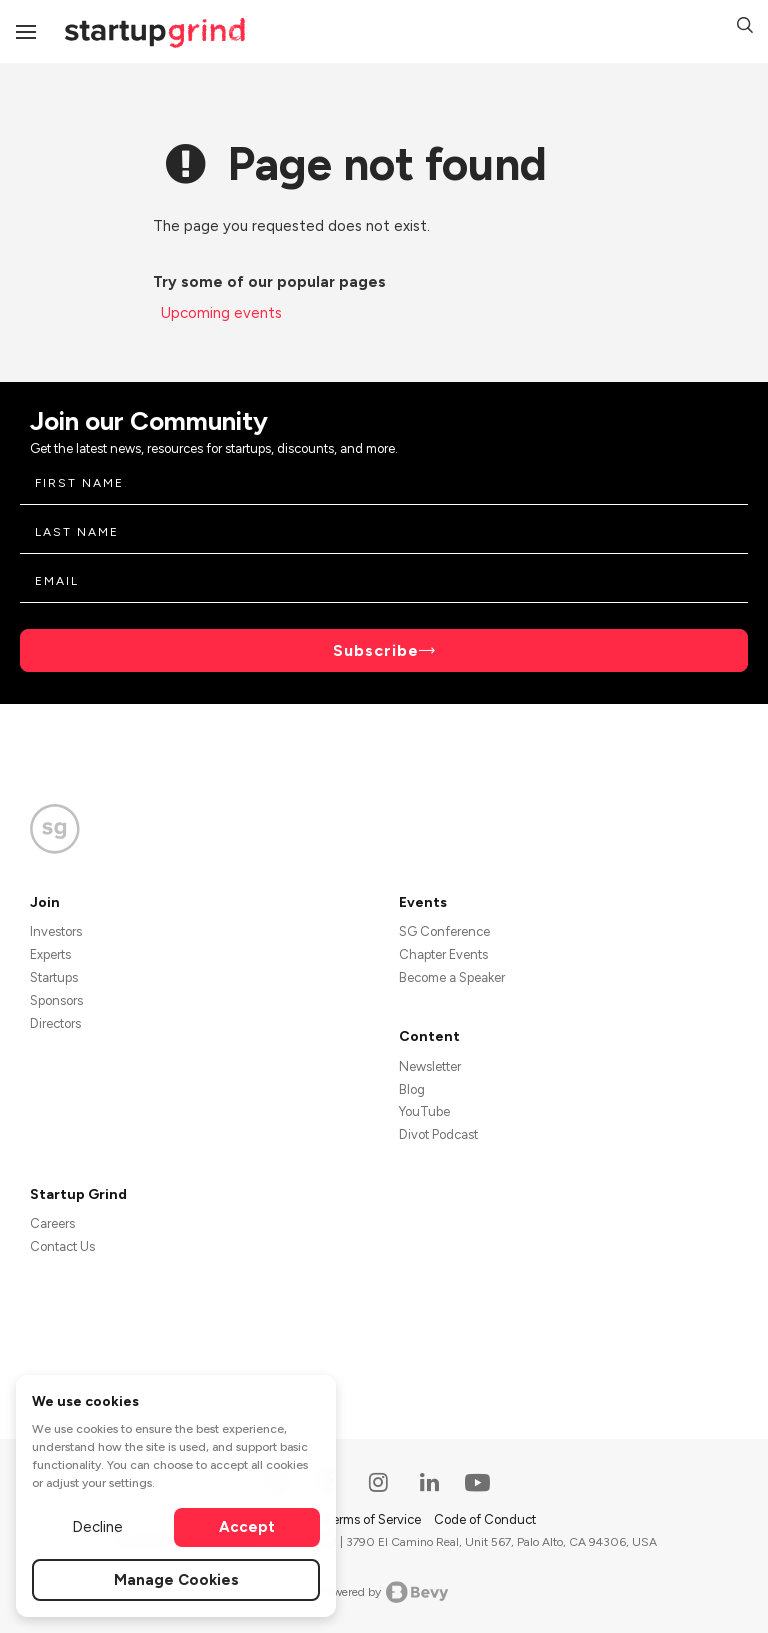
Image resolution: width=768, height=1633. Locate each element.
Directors (55, 1023)
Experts (50, 954)
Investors (56, 931)
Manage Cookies (176, 1580)
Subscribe (376, 650)
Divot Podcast (438, 1134)
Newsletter (430, 1066)
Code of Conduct (485, 1519)
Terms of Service (374, 1519)
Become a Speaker (452, 977)
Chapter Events (443, 954)
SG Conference (444, 931)
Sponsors (56, 1000)
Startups (54, 977)
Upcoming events (221, 313)
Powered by (384, 1592)
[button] (745, 28)
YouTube (424, 1111)
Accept (247, 1527)
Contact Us (62, 1246)
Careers (52, 1223)
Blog (412, 1089)
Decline (97, 1527)
